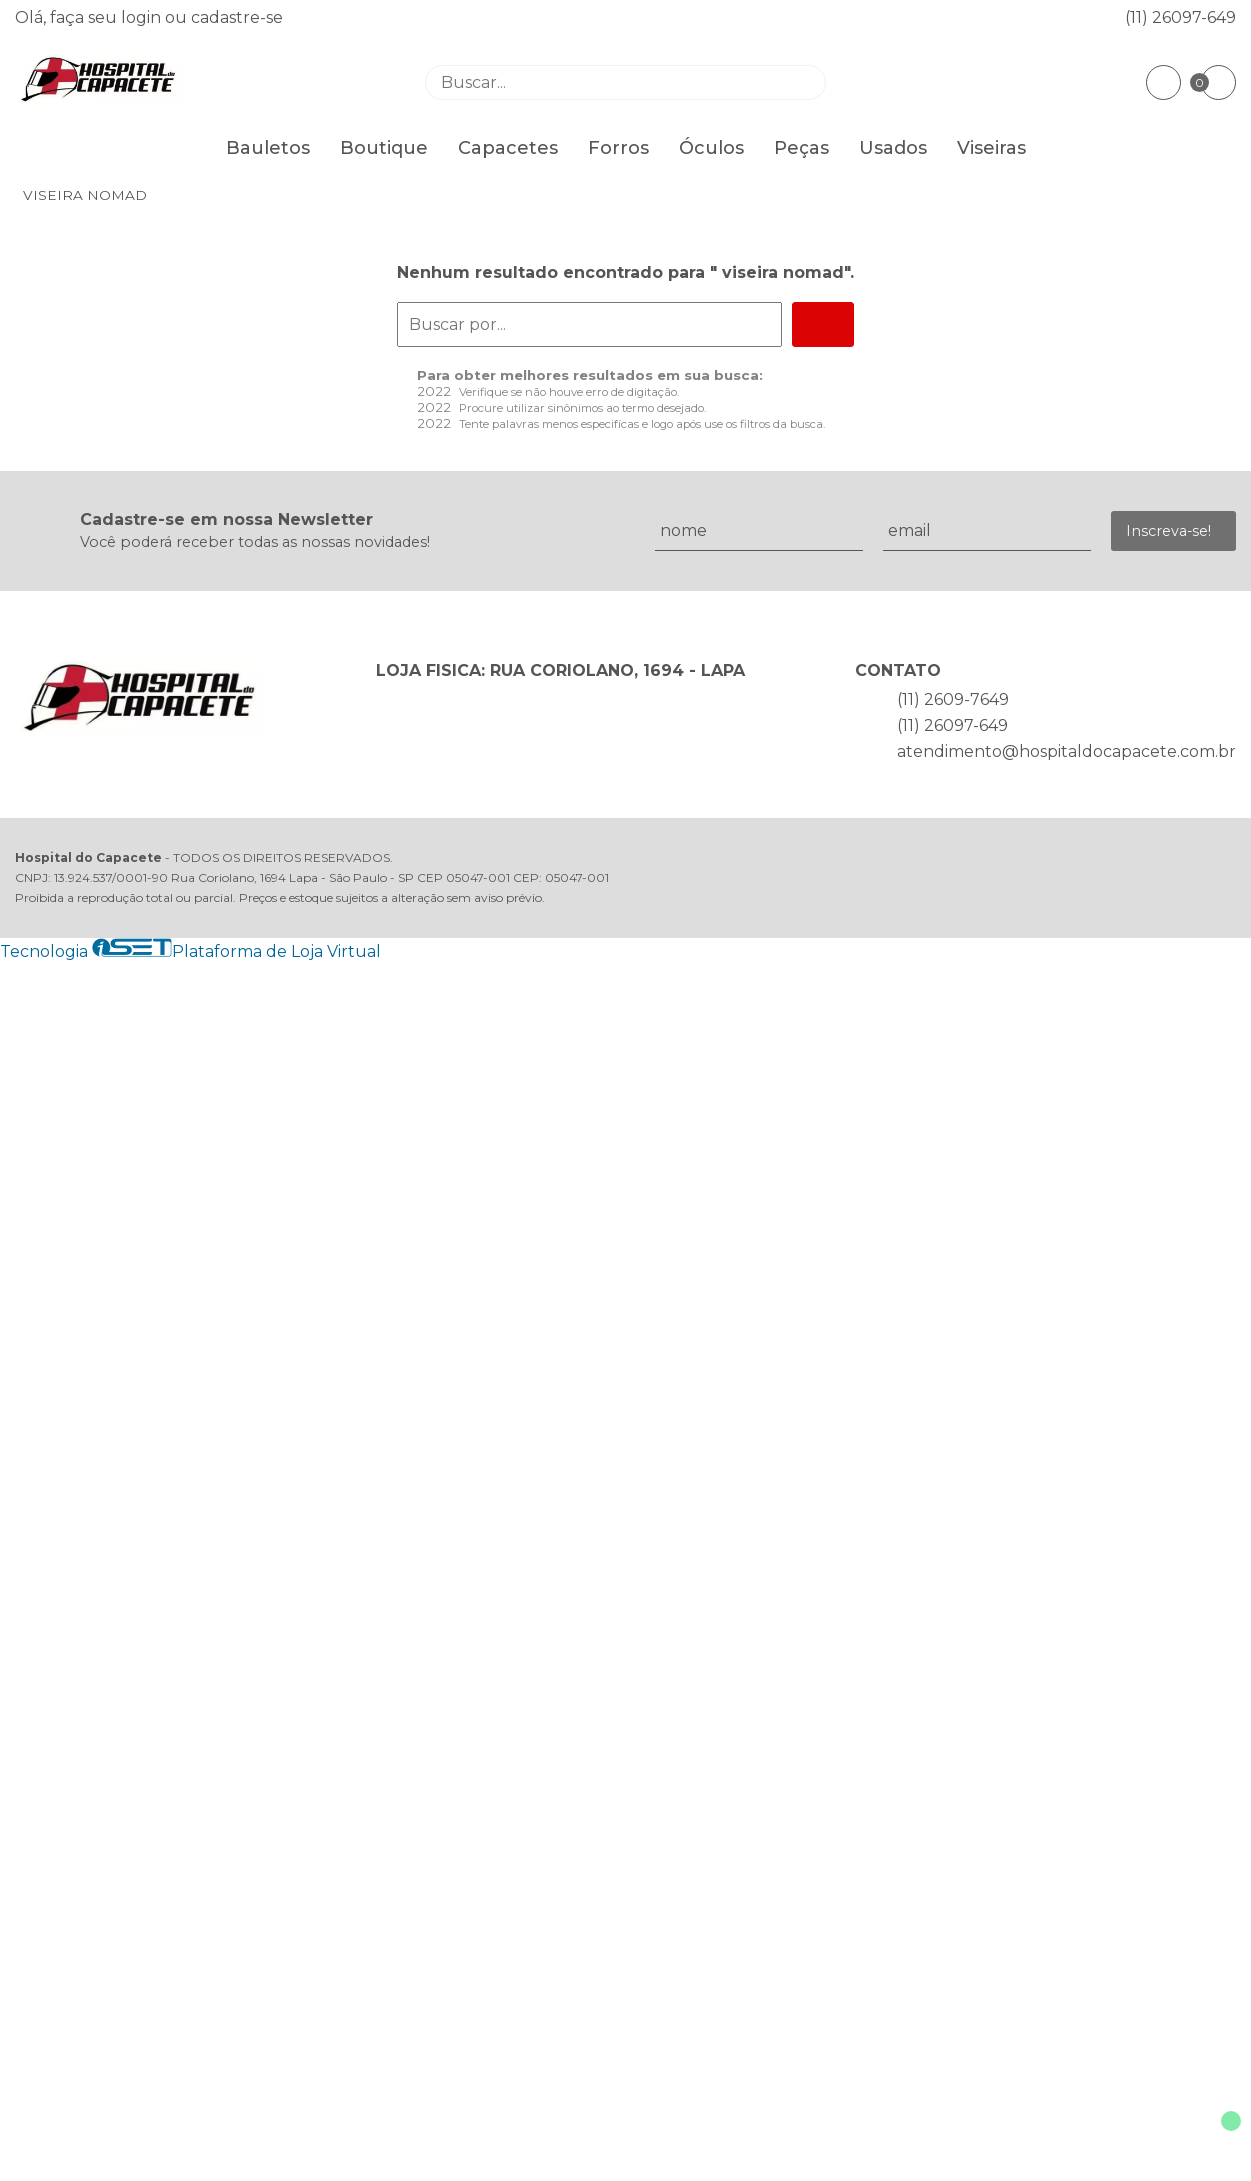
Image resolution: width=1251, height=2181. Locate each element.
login (143, 17)
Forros (618, 148)
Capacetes (508, 148)
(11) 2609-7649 (953, 699)
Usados (893, 148)
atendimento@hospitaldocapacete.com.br (1066, 751)
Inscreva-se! (1168, 531)
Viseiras (991, 148)
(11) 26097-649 (1180, 17)
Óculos (711, 148)
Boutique (384, 148)
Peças (801, 148)
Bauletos (268, 148)
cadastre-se (237, 17)
